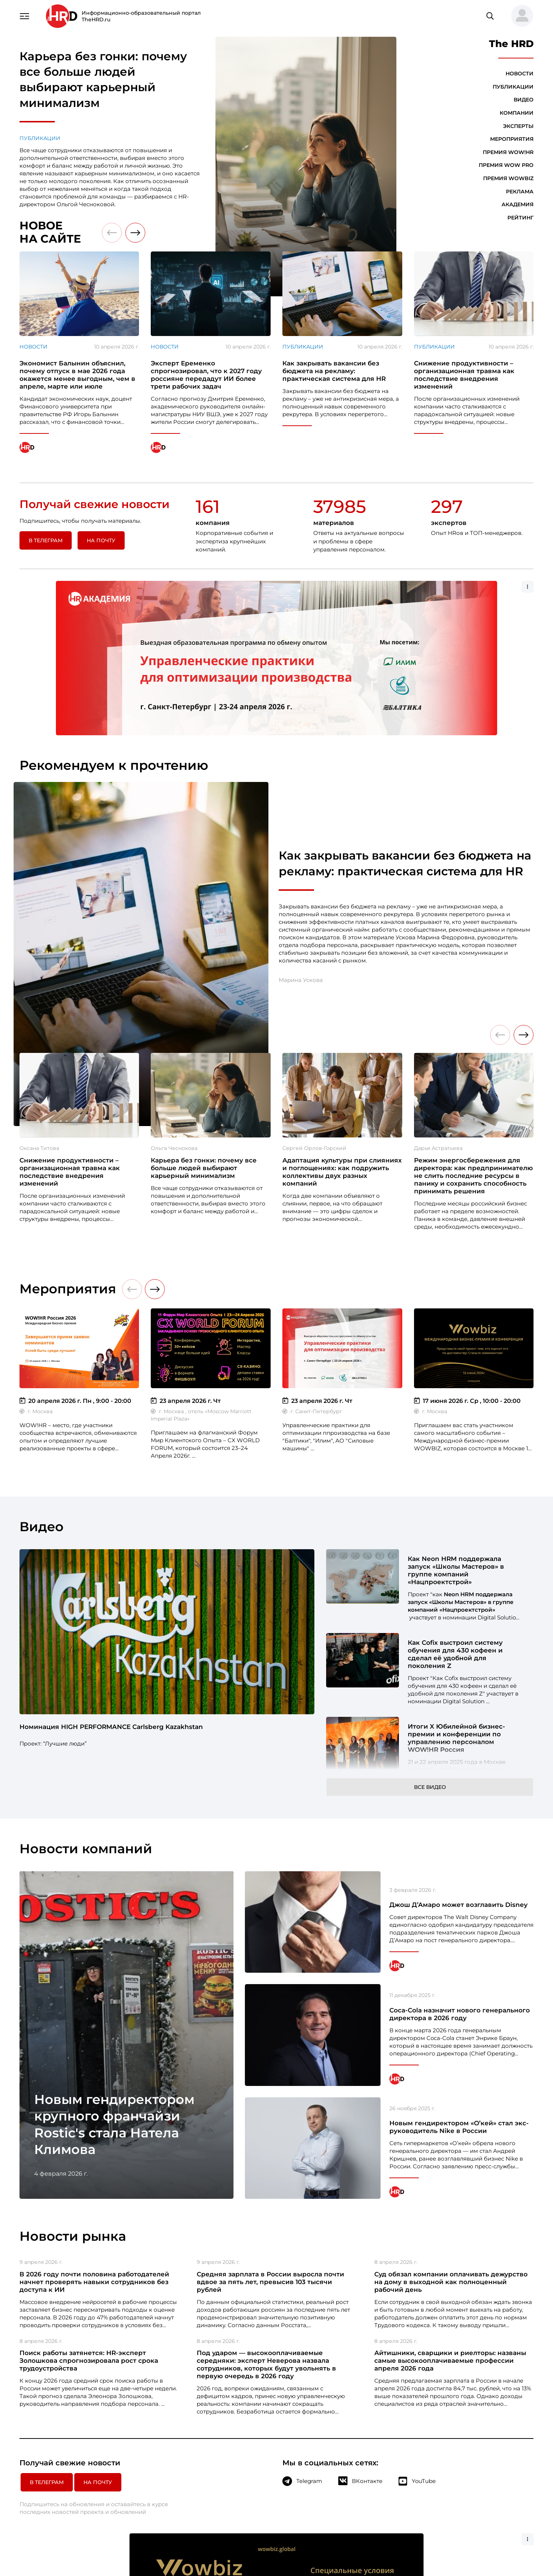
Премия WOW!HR (508, 152)
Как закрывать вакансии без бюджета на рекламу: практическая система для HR (405, 717)
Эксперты (518, 126)
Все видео (430, 1640)
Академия (518, 204)
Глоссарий (350, 2459)
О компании (353, 2433)
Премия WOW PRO (506, 165)
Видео (524, 99)
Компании (517, 113)
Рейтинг (520, 217)
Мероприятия (512, 139)
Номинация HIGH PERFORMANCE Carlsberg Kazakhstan (111, 1580)
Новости (520, 73)
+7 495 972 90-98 (503, 2442)
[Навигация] (24, 15)
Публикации (39, 138)
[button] (519, 16)
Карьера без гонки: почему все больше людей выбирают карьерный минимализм (103, 79)
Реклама (520, 191)
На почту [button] (101, 540)
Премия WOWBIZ (508, 178)
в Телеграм (46, 540)
